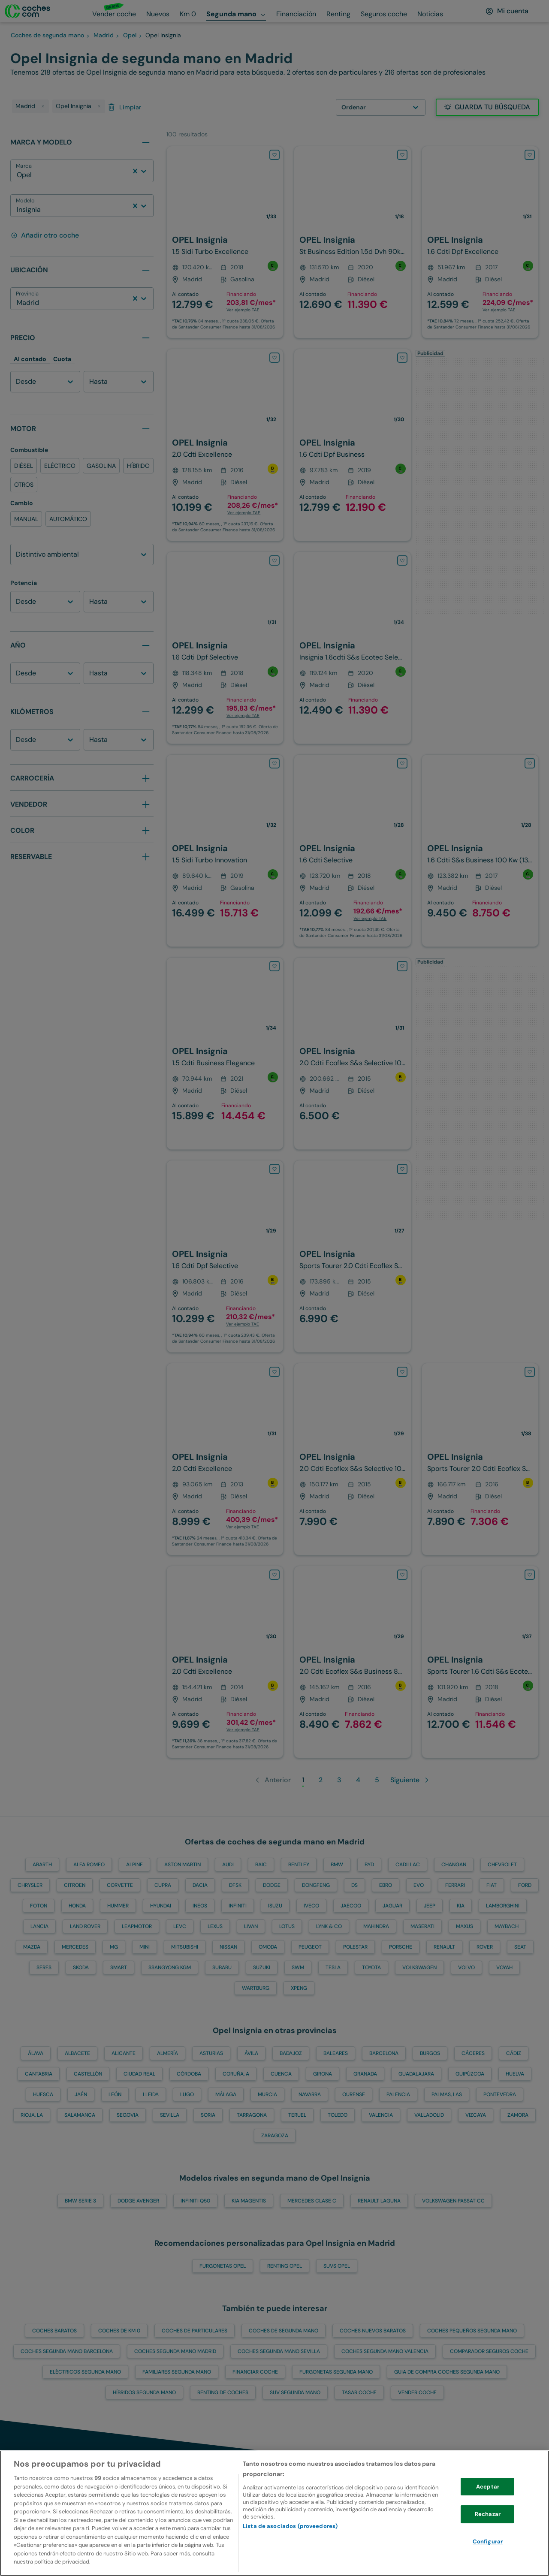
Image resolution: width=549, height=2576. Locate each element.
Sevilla (169, 2115)
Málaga (225, 2094)
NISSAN (228, 1946)
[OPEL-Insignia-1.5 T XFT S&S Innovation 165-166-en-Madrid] (225, 242)
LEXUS (215, 1926)
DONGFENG (316, 1885)
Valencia (381, 2115)
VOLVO (466, 1967)
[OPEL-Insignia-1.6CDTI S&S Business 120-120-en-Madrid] (480, 1459)
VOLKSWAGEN (419, 1967)
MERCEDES (75, 1946)
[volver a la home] (39, 2516)
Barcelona (383, 2053)
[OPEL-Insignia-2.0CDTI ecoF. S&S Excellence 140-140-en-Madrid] (225, 1662)
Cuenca (281, 2073)
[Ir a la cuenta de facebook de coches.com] (530, 2516)
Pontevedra (499, 2094)
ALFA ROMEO (89, 1864)
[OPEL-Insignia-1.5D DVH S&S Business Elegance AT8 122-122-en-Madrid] (225, 1053)
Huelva (515, 2073)
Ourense (353, 2094)
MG (114, 1946)
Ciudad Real (139, 2073)
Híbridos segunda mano (144, 2392)
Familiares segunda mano (176, 2371)
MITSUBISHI (184, 1946)
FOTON (38, 1905)
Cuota (62, 359)
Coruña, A (236, 2073)
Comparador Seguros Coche (489, 2351)
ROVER (485, 1946)
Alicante (124, 2053)
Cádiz (513, 2053)
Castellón (88, 2073)
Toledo (337, 2115)
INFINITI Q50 (195, 2200)
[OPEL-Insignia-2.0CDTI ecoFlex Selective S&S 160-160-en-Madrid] (352, 1053)
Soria (208, 2115)
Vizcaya (475, 2115)
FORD (524, 1885)
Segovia (128, 2115)
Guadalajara (416, 2073)
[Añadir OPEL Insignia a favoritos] (274, 155)
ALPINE (134, 1864)
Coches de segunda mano (283, 2330)
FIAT (491, 1885)
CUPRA (162, 1885)
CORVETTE (120, 1885)
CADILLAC (407, 1864)
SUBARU (222, 1967)
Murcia (267, 2094)
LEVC (179, 1926)
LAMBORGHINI (502, 1905)
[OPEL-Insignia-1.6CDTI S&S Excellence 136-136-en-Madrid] (480, 242)
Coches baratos (54, 2330)
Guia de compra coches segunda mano (447, 2371)
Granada (365, 2073)
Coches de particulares (194, 2330)
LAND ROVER (85, 1926)
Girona (322, 2073)
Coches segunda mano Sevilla (279, 2351)
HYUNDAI (160, 1905)
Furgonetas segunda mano (336, 2371)
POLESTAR (355, 1946)
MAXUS (464, 1926)
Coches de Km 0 (119, 2330)
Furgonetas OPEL (222, 2266)
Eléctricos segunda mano (85, 2371)
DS (354, 1885)
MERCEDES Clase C (311, 2200)
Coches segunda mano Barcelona (67, 2351)
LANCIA (39, 1926)
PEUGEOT (310, 1946)
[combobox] (17, 175)
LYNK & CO (329, 1926)
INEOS (200, 1905)
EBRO (385, 1885)
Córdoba (189, 2073)
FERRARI (455, 1885)
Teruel (297, 2115)
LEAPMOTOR (137, 1926)
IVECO (311, 1905)
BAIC (261, 1864)
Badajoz (291, 2053)
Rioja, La (32, 2115)
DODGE (272, 1885)
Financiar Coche (255, 2371)
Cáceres (473, 2053)
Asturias (211, 2053)
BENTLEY (298, 1864)
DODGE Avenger (138, 2200)
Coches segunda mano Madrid (175, 2351)
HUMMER (118, 1905)
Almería (167, 2053)
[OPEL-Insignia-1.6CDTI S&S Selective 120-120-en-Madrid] (225, 1256)
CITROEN (74, 1885)
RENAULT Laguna (379, 2200)
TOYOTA (371, 1967)
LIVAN (251, 1926)
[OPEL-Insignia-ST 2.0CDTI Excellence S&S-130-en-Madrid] (225, 1459)
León (115, 2094)
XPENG (299, 1988)
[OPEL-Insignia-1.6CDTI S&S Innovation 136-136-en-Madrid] (352, 445)
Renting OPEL (284, 2266)
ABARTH (42, 1864)
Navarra (310, 2094)
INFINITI (238, 1905)
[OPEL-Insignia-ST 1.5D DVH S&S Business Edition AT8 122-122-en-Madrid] (352, 242)
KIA (461, 1905)
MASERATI (422, 1926)
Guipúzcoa (469, 2073)
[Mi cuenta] (507, 11)
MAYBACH (507, 1926)
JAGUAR (392, 1905)
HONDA (77, 1905)
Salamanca (79, 2115)
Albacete (77, 2053)
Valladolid (429, 2115)
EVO (418, 1885)
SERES (43, 1967)
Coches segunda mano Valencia (384, 2351)
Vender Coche (417, 2392)
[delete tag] (42, 106)
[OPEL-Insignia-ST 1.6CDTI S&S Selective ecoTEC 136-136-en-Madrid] (480, 1662)
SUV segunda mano (295, 2392)
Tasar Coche (359, 2392)
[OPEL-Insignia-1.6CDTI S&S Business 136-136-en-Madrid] (480, 850)
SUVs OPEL (336, 2266)
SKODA (81, 1967)
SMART (118, 1967)
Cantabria (38, 2073)
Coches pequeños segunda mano (472, 2330)
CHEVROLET (502, 1864)
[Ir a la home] (27, 11)
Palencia (398, 2094)
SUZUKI (261, 1967)
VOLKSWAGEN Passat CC (453, 2200)
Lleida (151, 2094)
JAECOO (351, 1905)
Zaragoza (274, 2135)
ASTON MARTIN (182, 1864)
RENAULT (444, 1946)
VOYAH (504, 1967)
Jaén (81, 2094)
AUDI (228, 1864)
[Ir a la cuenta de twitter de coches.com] (461, 2516)
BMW (337, 1864)
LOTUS (287, 1926)
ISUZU (275, 1905)
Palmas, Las (446, 2094)
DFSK (235, 1885)
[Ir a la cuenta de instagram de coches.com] (495, 2516)
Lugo (187, 2094)
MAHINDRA (376, 1926)
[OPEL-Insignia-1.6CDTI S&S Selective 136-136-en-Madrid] (225, 648)
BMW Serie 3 (80, 2200)
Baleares (335, 2053)
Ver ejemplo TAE (242, 310)
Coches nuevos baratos (373, 2330)
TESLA (333, 1967)
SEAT (520, 1946)
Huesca (43, 2094)
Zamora (517, 2115)
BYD (369, 1864)
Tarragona (252, 2115)
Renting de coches (222, 2392)
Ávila (251, 2053)
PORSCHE (400, 1946)
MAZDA (31, 1946)
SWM (298, 1967)
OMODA (268, 1946)
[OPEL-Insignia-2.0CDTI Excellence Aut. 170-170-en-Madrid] (225, 445)
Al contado (30, 359)
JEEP (429, 1905)
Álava (35, 2053)
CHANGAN (453, 1864)
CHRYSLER (30, 1885)
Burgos (430, 2053)
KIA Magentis (249, 2200)
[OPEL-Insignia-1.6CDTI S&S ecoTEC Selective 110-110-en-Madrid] (352, 648)
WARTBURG (255, 1988)
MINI (144, 1946)
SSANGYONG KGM (169, 1967)
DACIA (200, 1885)
